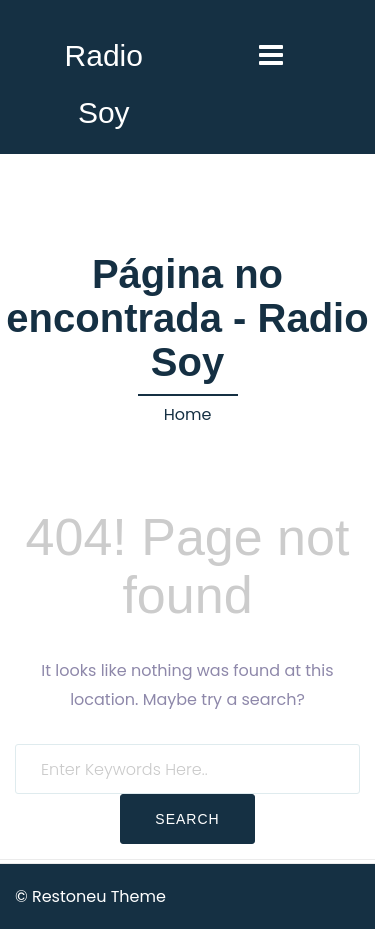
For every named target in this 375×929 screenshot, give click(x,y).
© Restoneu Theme (90, 896)
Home (188, 414)
